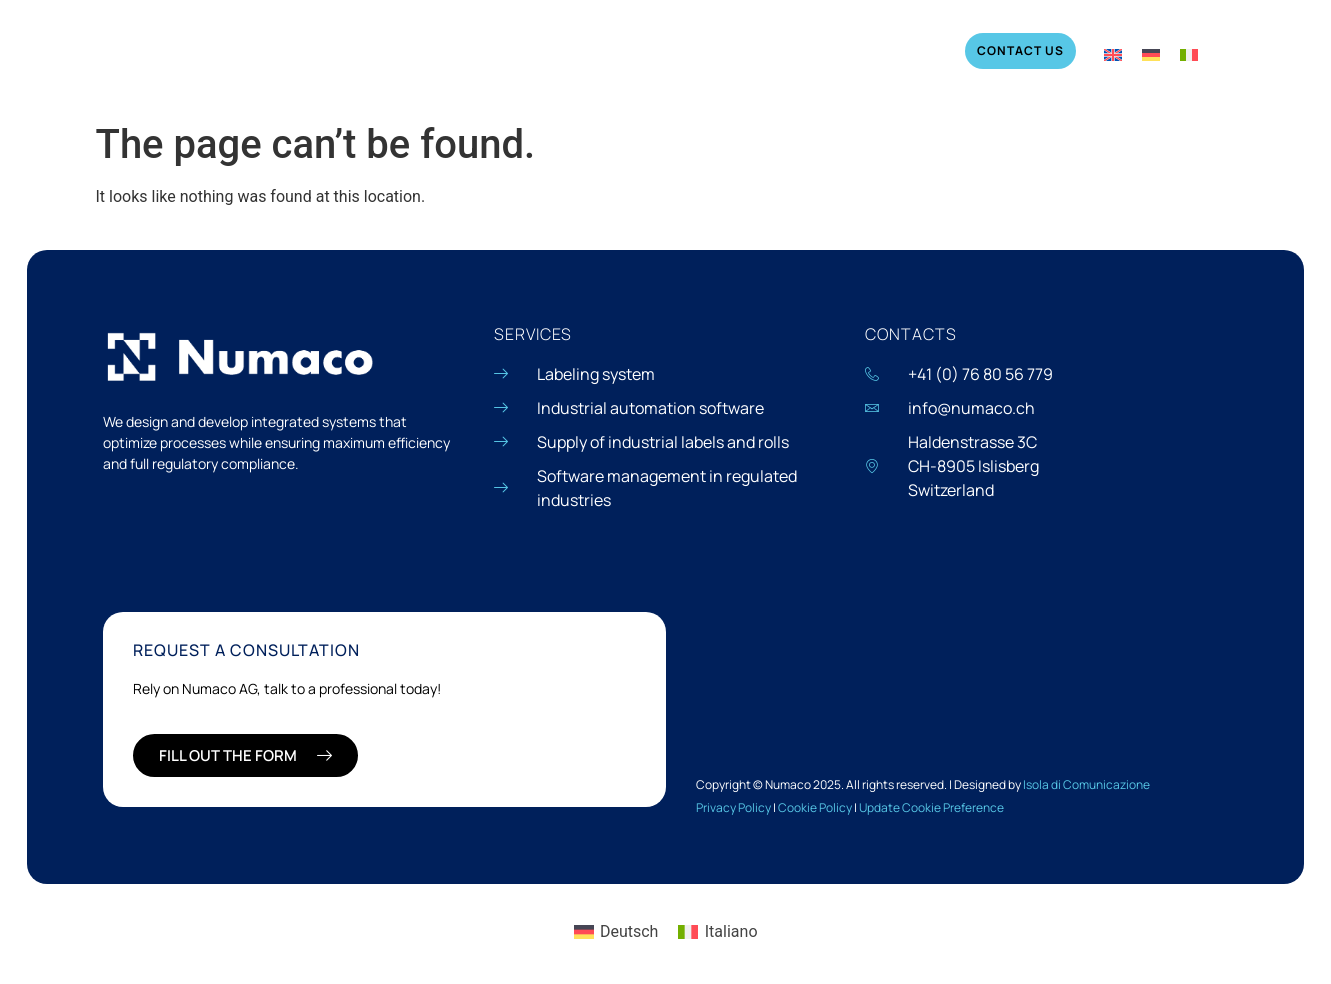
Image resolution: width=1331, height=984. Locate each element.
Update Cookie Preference (931, 807)
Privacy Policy (733, 807)
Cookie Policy (815, 807)
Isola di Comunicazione (1086, 784)
